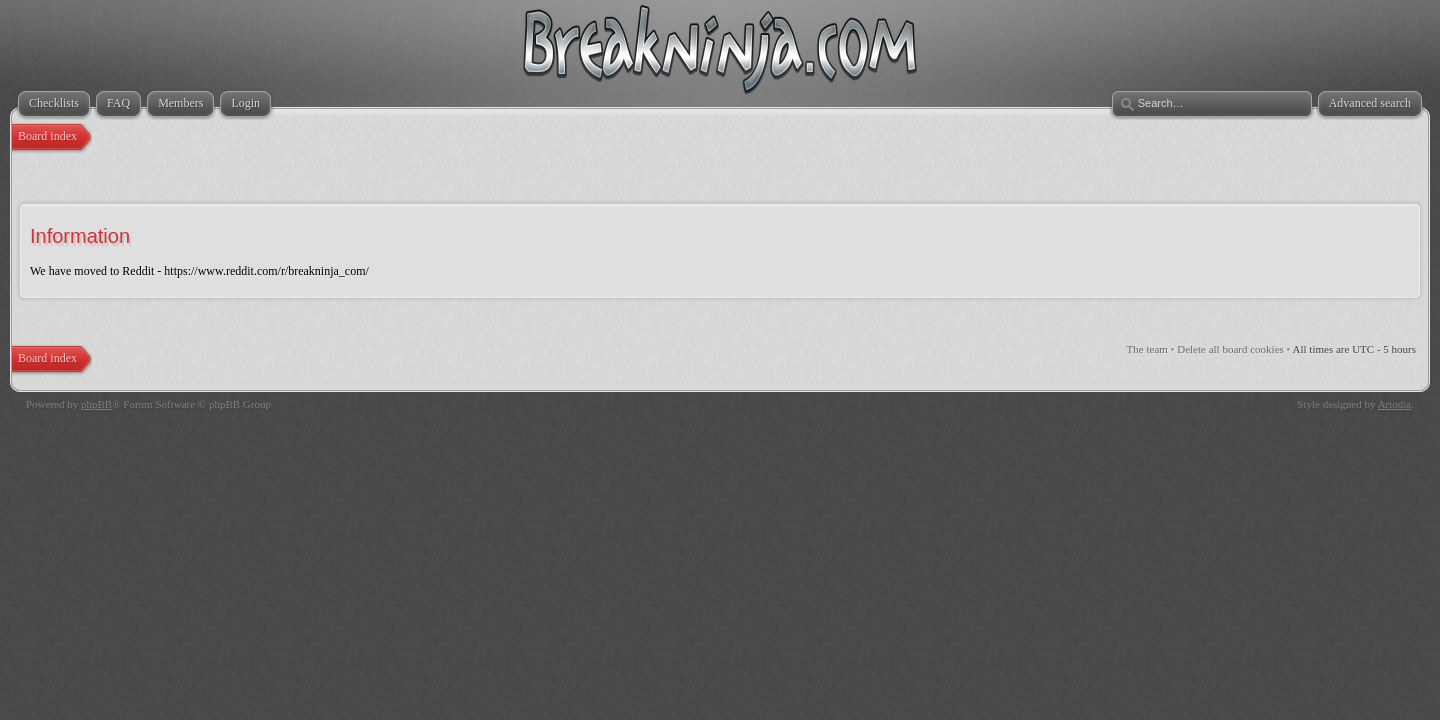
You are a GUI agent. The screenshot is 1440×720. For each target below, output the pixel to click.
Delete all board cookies (1230, 349)
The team (1147, 349)
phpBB (96, 404)
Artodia (1395, 404)
